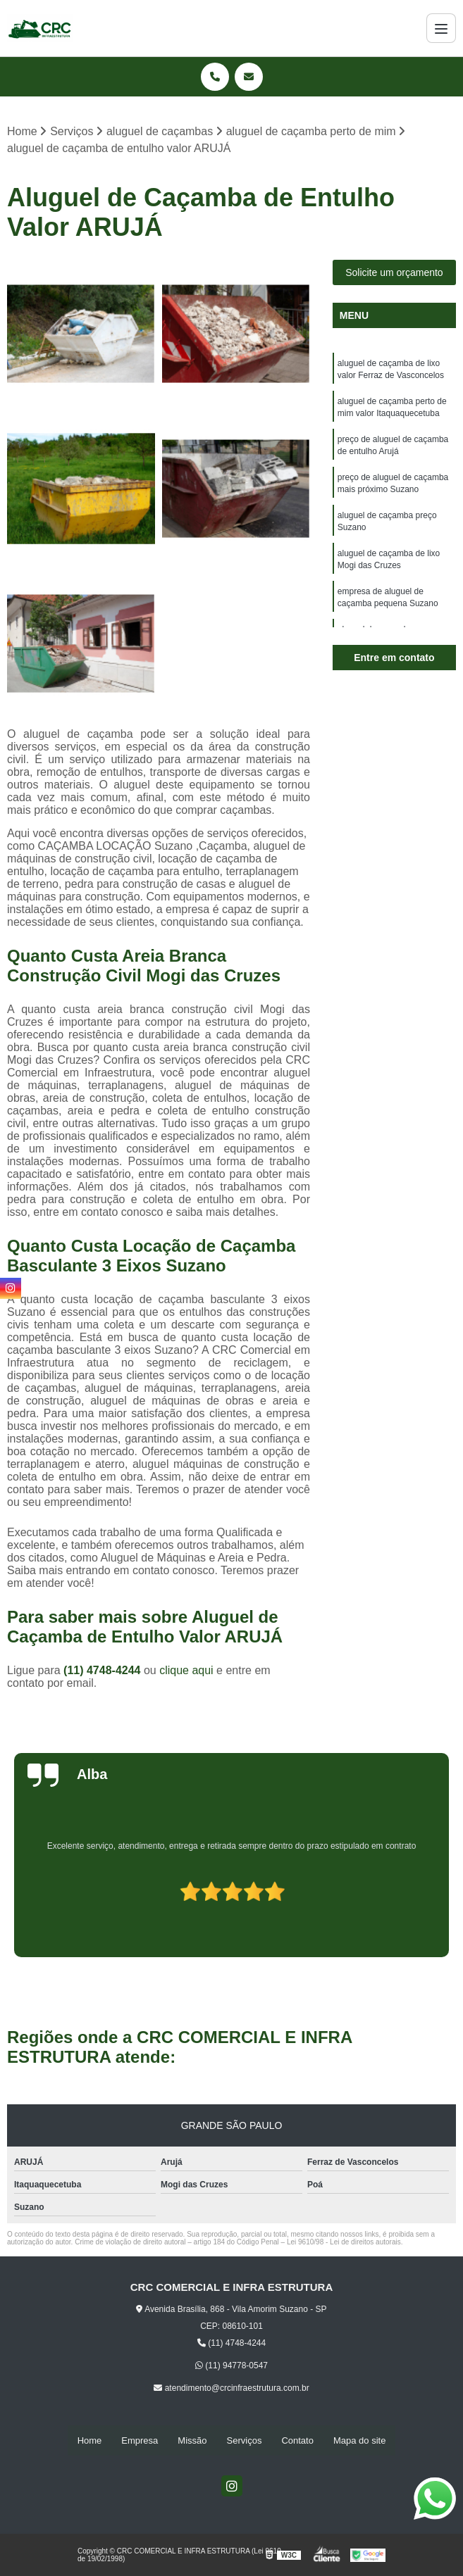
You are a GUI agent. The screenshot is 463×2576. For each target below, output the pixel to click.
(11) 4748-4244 (103, 1671)
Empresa (139, 2440)
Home (90, 2440)
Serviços (244, 2440)
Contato (297, 2440)
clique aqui (186, 1671)
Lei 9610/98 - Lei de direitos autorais (344, 2243)
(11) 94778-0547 (231, 2366)
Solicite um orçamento (394, 273)
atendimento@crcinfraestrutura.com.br (231, 2389)
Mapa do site (359, 2440)
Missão (192, 2440)
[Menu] (441, 28)
